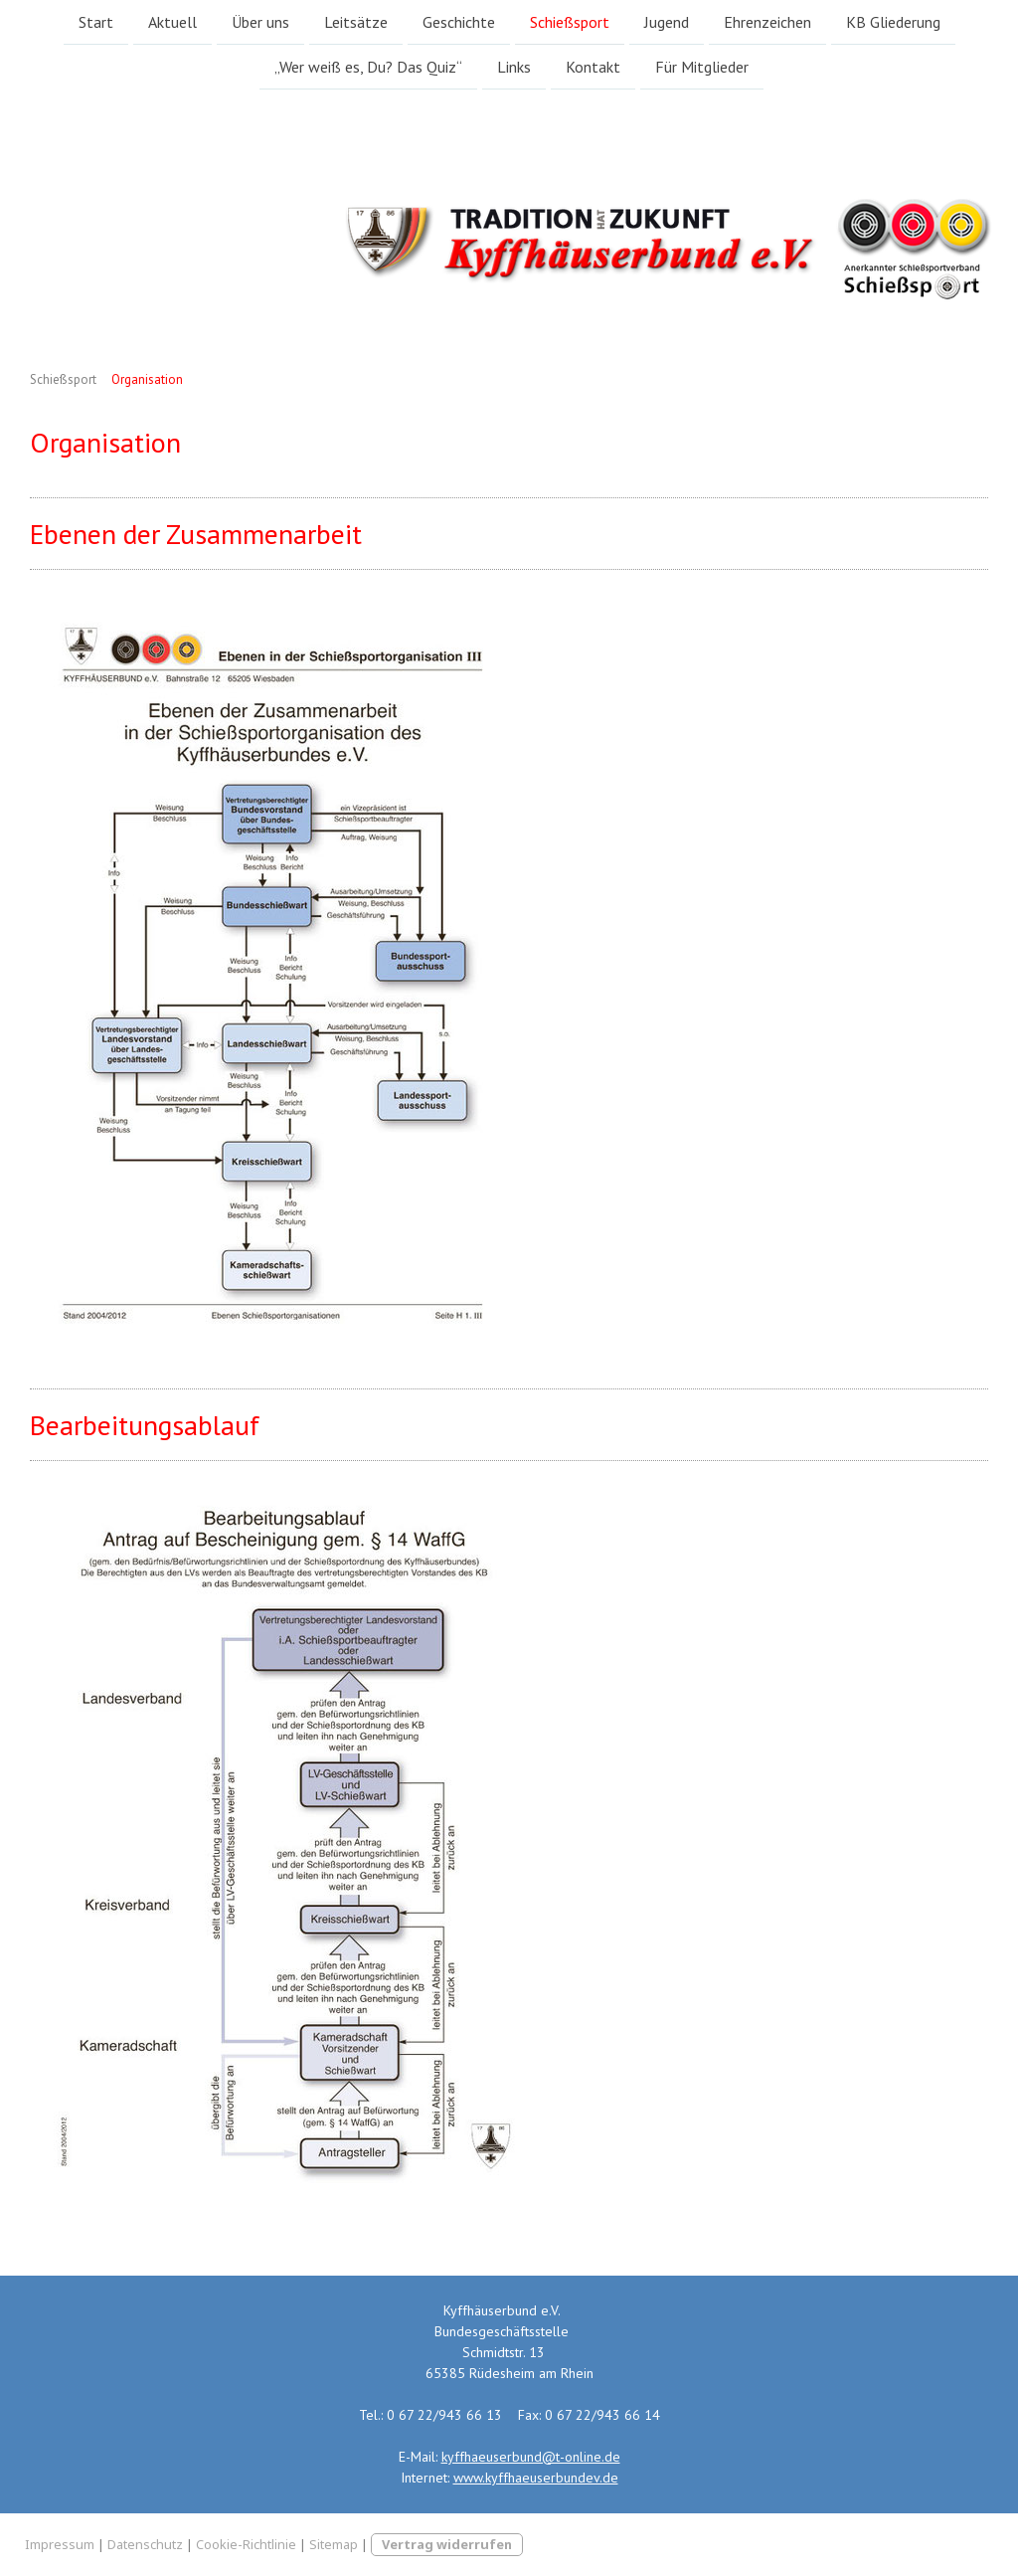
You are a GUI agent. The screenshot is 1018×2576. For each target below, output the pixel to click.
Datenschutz (145, 2544)
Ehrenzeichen (767, 22)
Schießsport (569, 22)
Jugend (666, 22)
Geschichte (459, 22)
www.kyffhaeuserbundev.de (535, 2477)
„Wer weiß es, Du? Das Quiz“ (368, 69)
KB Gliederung (893, 22)
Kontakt (593, 69)
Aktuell (172, 22)
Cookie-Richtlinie (246, 2544)
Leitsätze (356, 22)
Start (96, 22)
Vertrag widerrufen (447, 2544)
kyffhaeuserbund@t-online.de (530, 2457)
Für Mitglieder (702, 69)
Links (514, 69)
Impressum (59, 2544)
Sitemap (333, 2544)
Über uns (260, 22)
